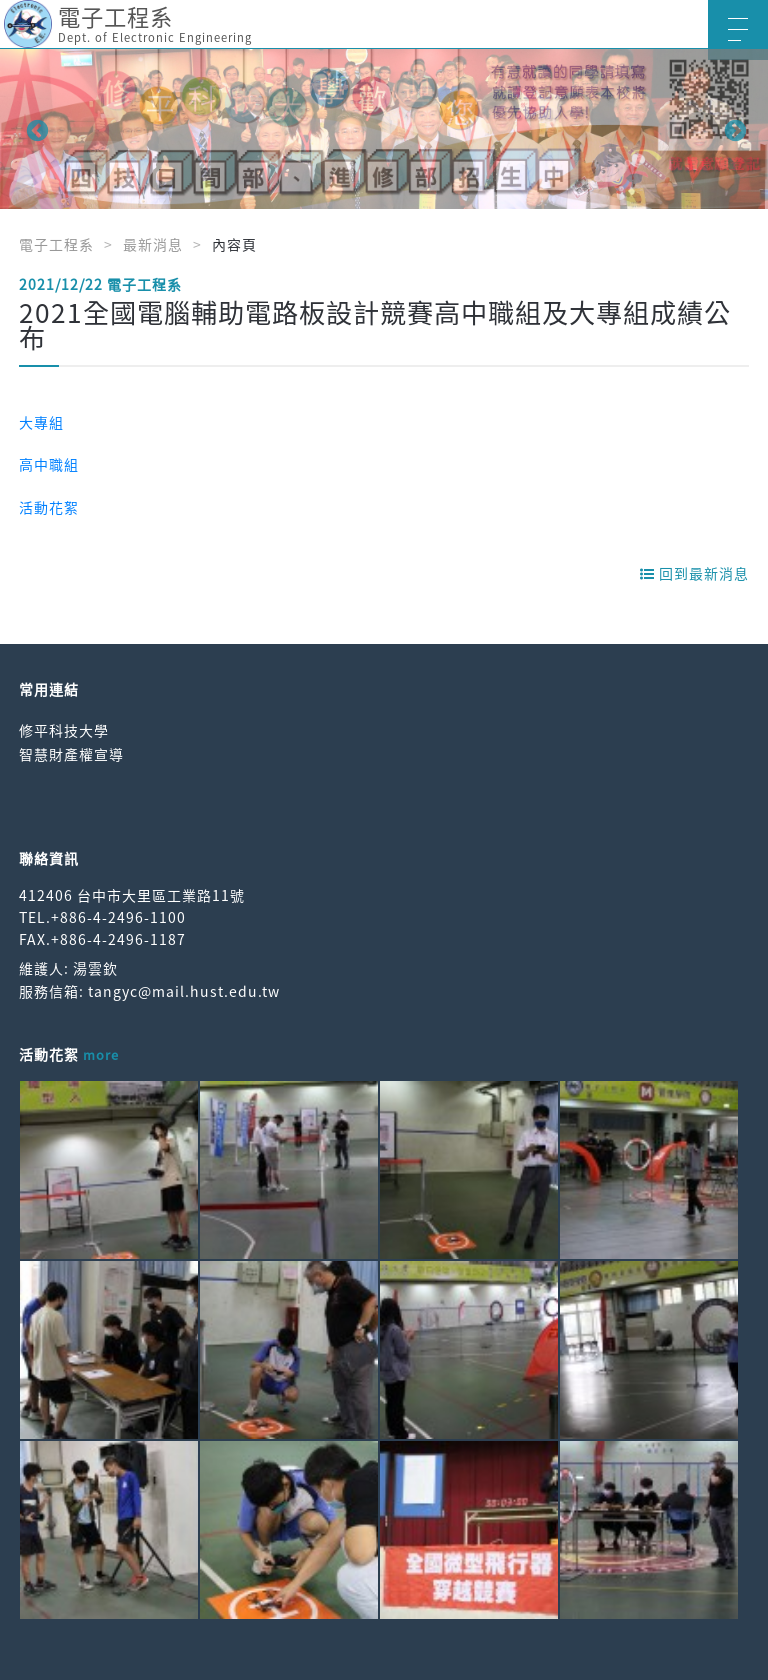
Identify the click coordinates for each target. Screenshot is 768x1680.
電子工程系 (56, 244)
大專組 (41, 422)
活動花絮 (49, 507)
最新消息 (153, 244)
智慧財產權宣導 (71, 754)
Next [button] (733, 129)
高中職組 (49, 464)
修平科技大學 (64, 730)
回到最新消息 (694, 573)
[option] (384, 129)
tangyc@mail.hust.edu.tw (184, 991)
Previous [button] (35, 129)
